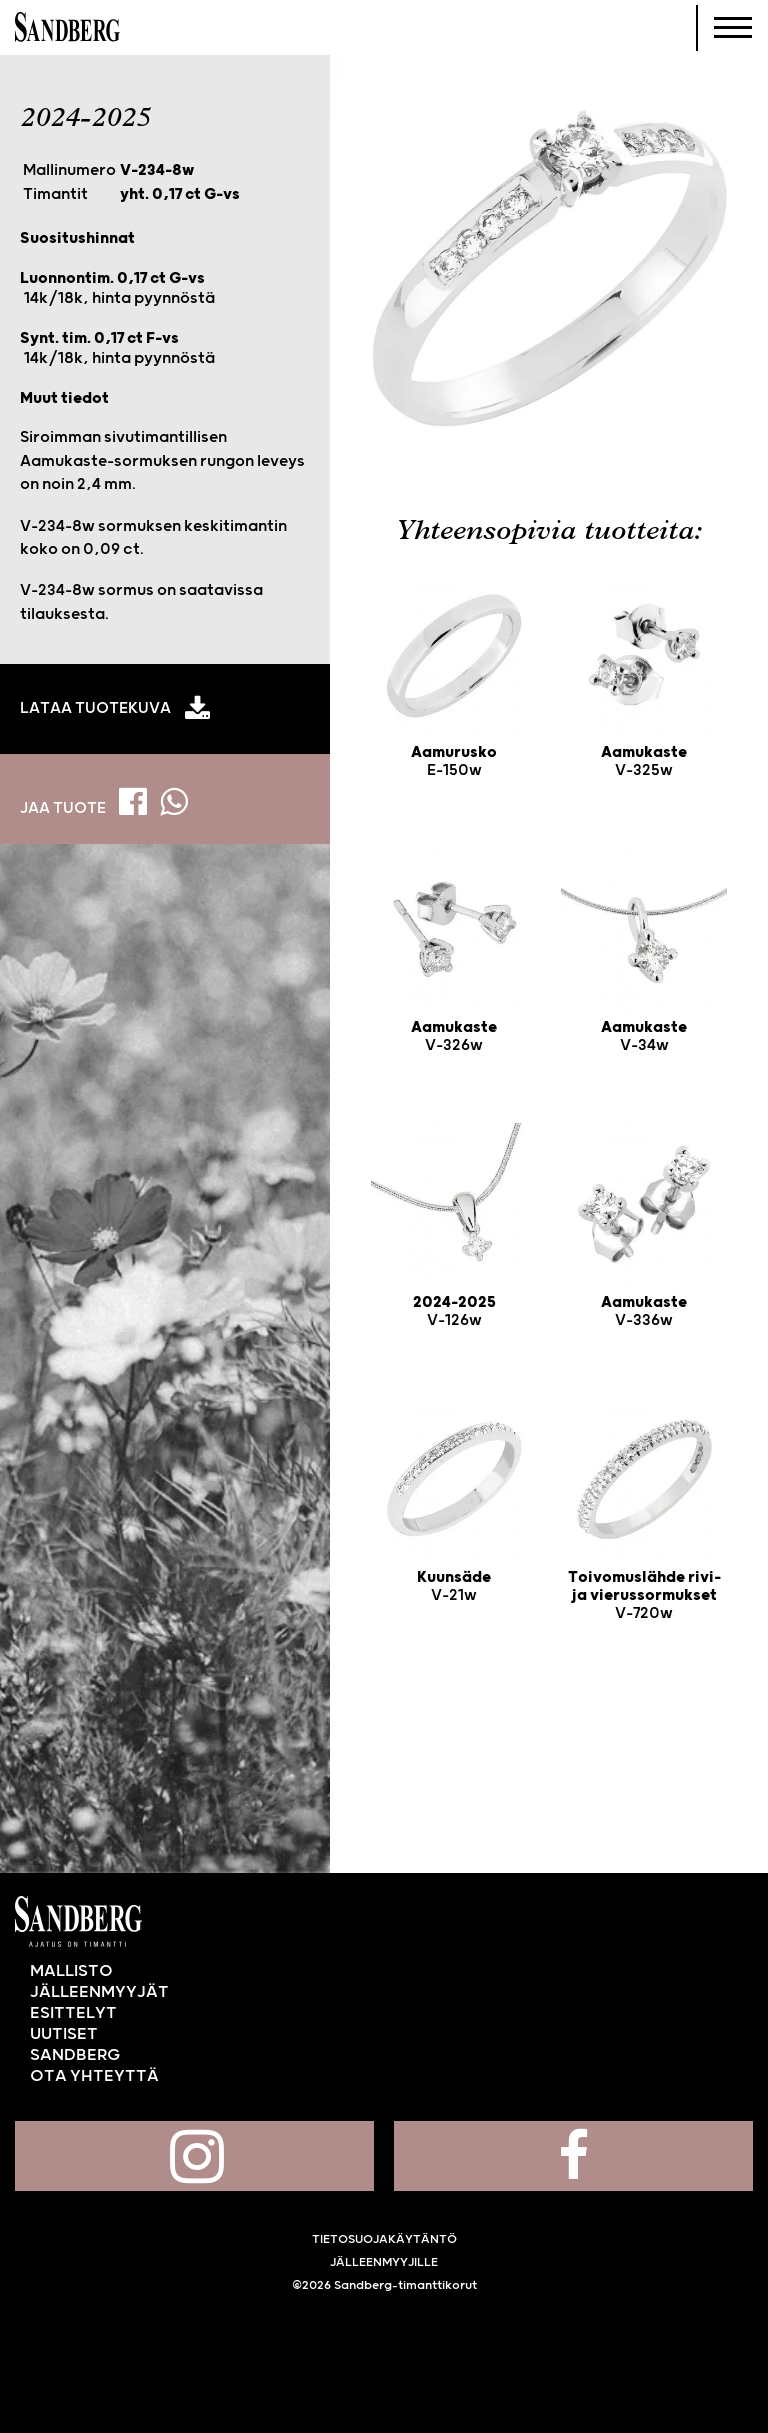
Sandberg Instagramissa (194, 2156)
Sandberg (67, 28)
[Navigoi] (733, 28)
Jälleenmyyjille (384, 2262)
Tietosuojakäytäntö (384, 2239)
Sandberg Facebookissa (573, 2156)
